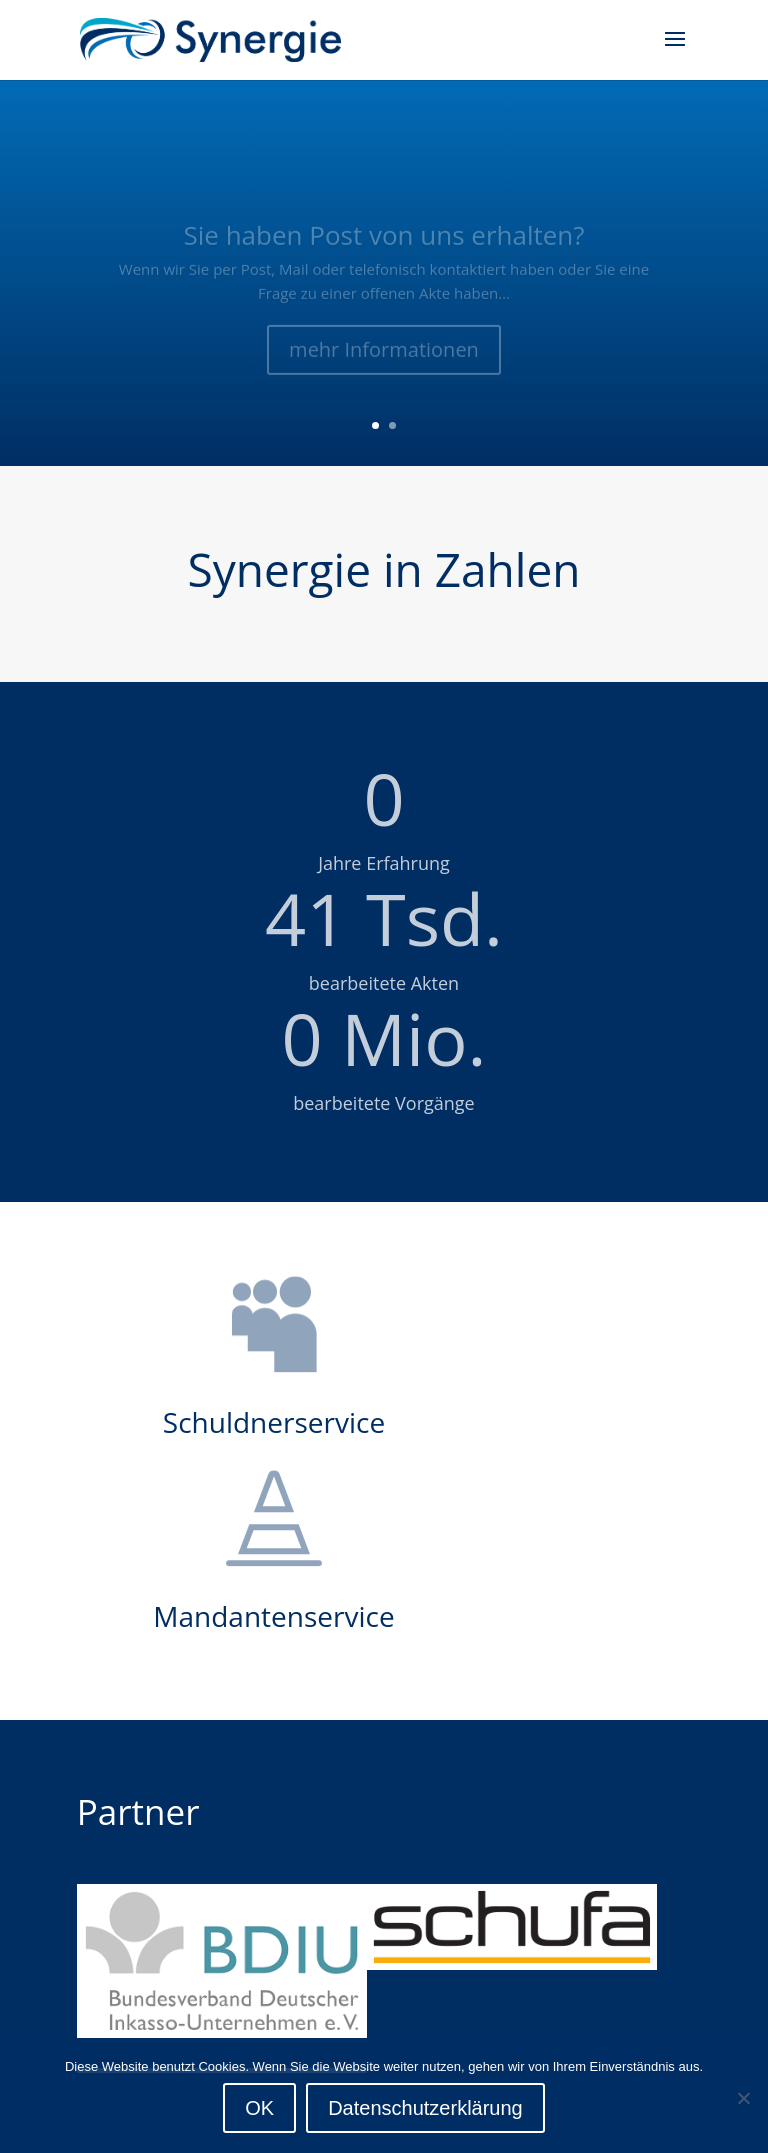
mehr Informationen (384, 359)
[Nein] (743, 2098)
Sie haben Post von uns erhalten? (383, 244)
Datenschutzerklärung (425, 2108)
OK (259, 2108)
